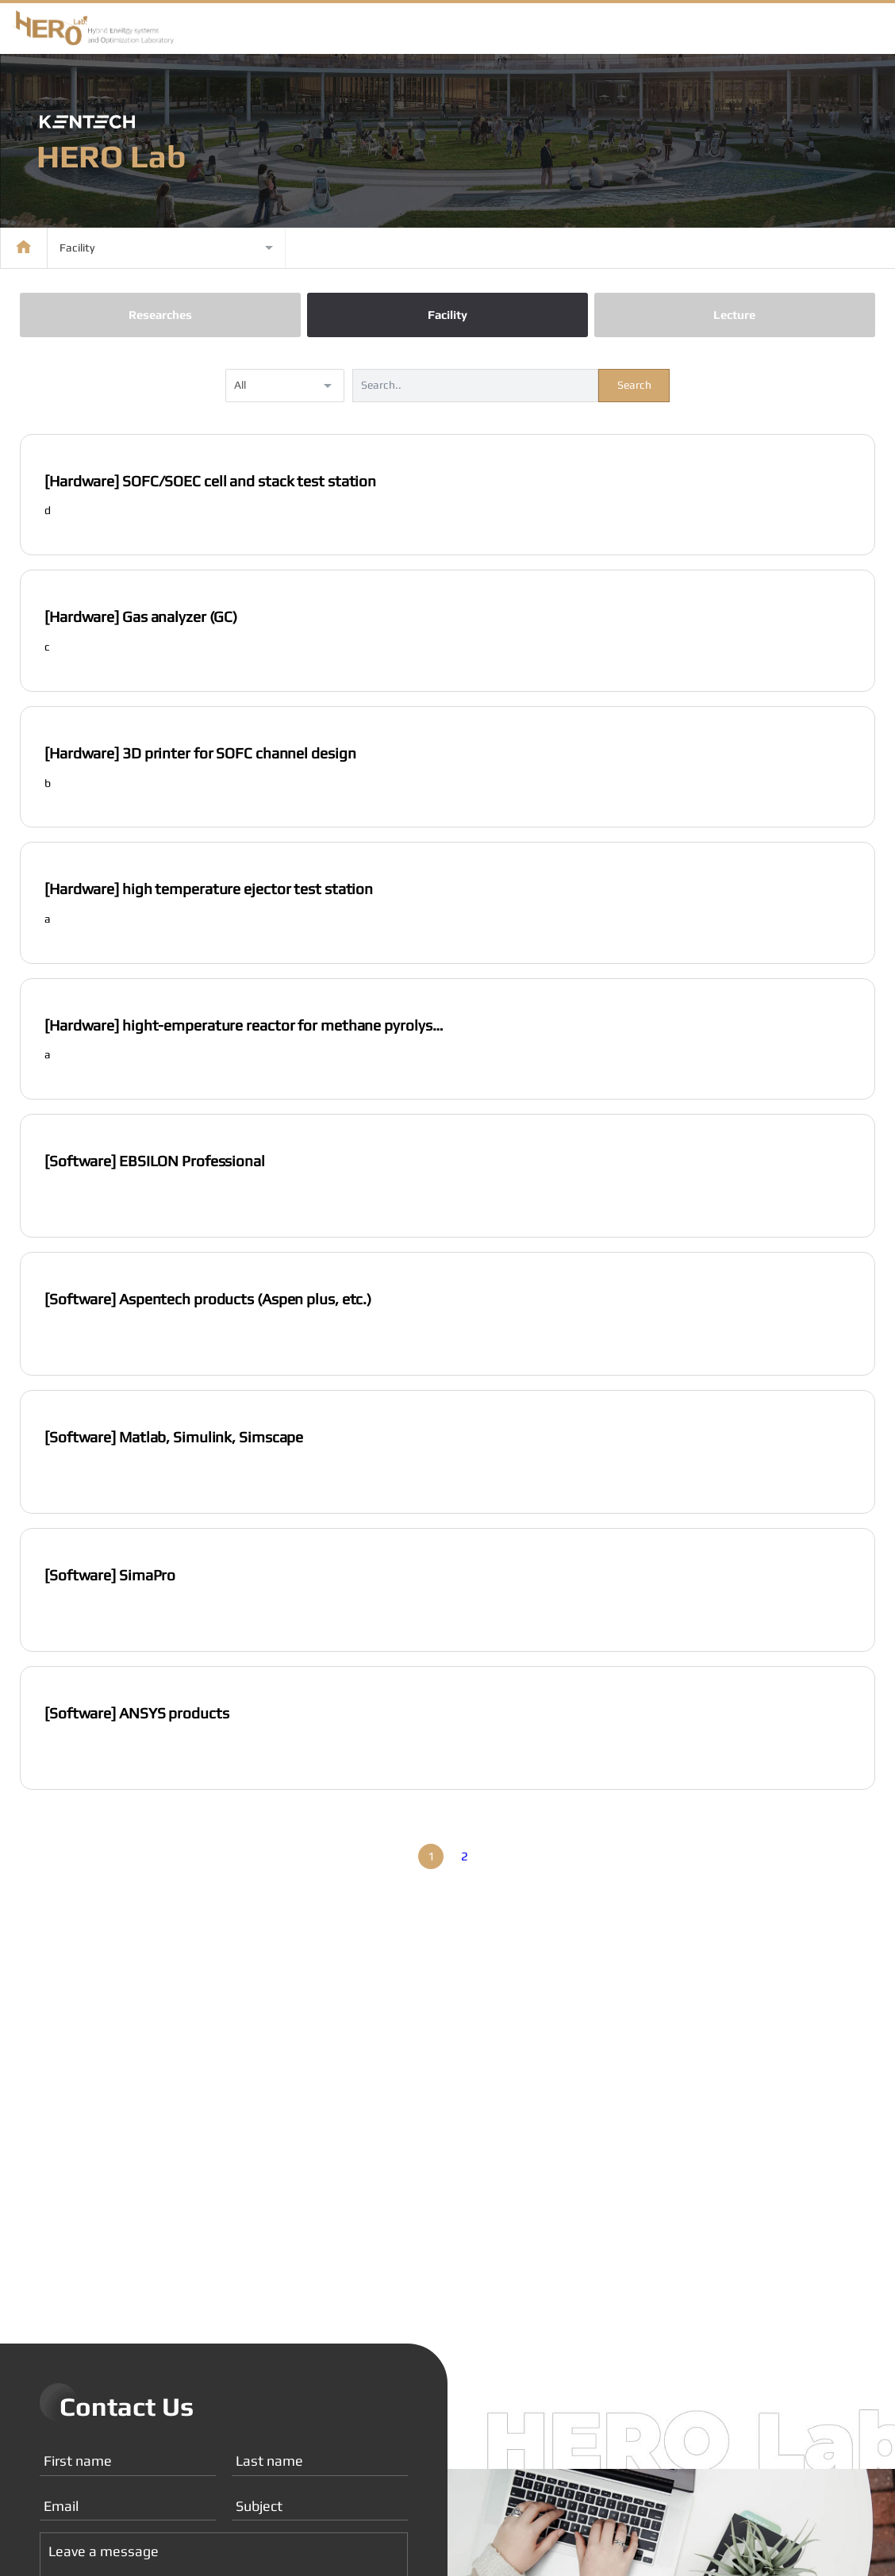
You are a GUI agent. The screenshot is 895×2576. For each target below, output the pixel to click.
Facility (447, 317)
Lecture (734, 317)
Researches (160, 317)
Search (634, 387)
